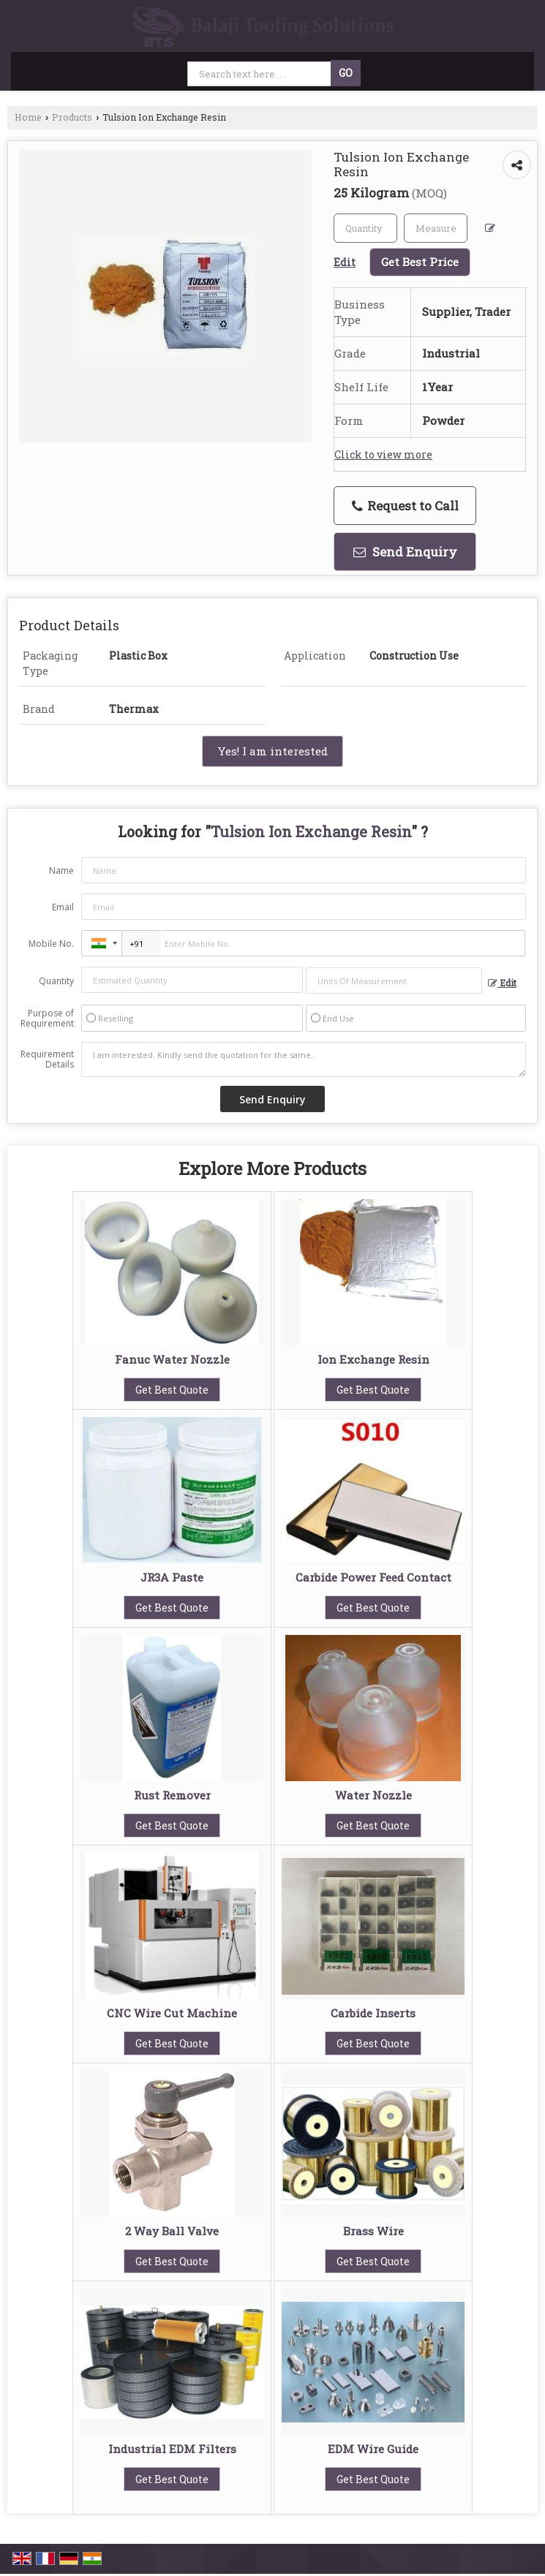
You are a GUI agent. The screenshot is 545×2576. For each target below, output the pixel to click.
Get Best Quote (171, 1390)
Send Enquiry (405, 551)
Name (61, 870)
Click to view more (383, 454)
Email (63, 907)
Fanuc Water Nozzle (172, 1359)
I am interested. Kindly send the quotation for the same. (303, 1059)
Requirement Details (47, 1059)
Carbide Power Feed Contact (373, 1577)
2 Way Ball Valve (172, 2231)
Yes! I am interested (272, 751)
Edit (502, 983)
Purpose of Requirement (47, 1018)
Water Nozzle (373, 1795)
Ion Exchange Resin (373, 1359)
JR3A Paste (171, 1577)
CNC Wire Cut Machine (172, 2013)
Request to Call (405, 505)
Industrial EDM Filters (172, 2448)
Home (28, 117)
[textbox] (435, 228)
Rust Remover (172, 1795)
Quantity (56, 981)
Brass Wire (373, 2231)
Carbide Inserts (373, 2013)
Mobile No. (51, 943)
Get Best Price (420, 261)
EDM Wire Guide (373, 2448)
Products (72, 117)
